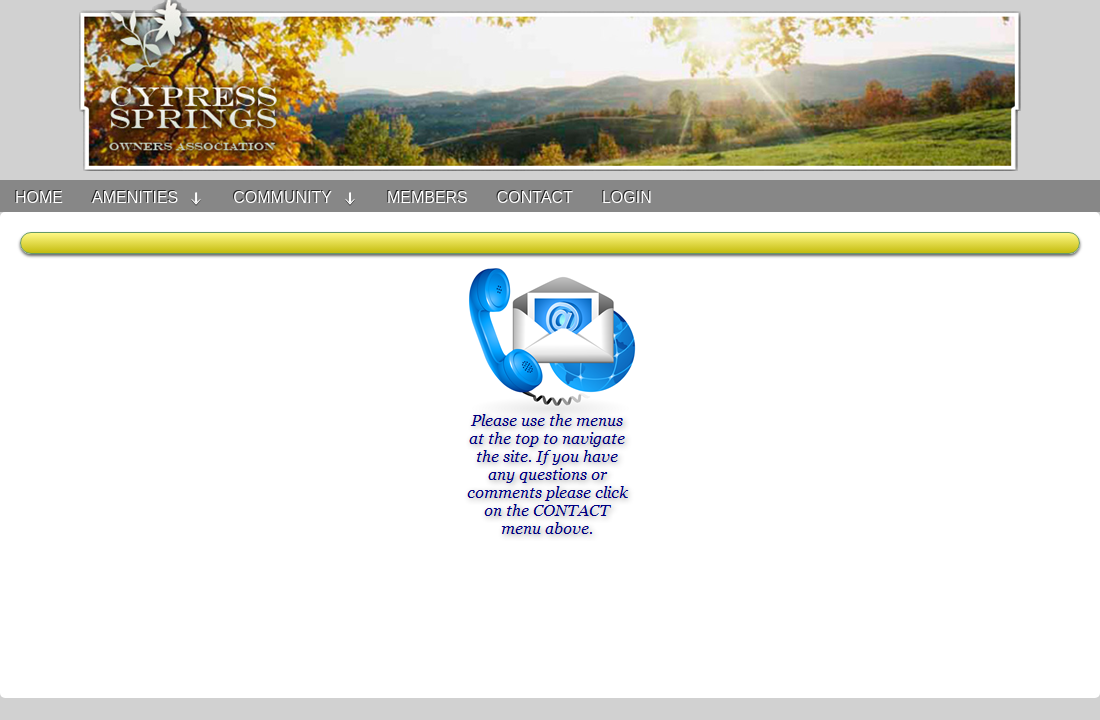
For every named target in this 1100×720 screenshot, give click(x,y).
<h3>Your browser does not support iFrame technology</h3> (550, 465)
